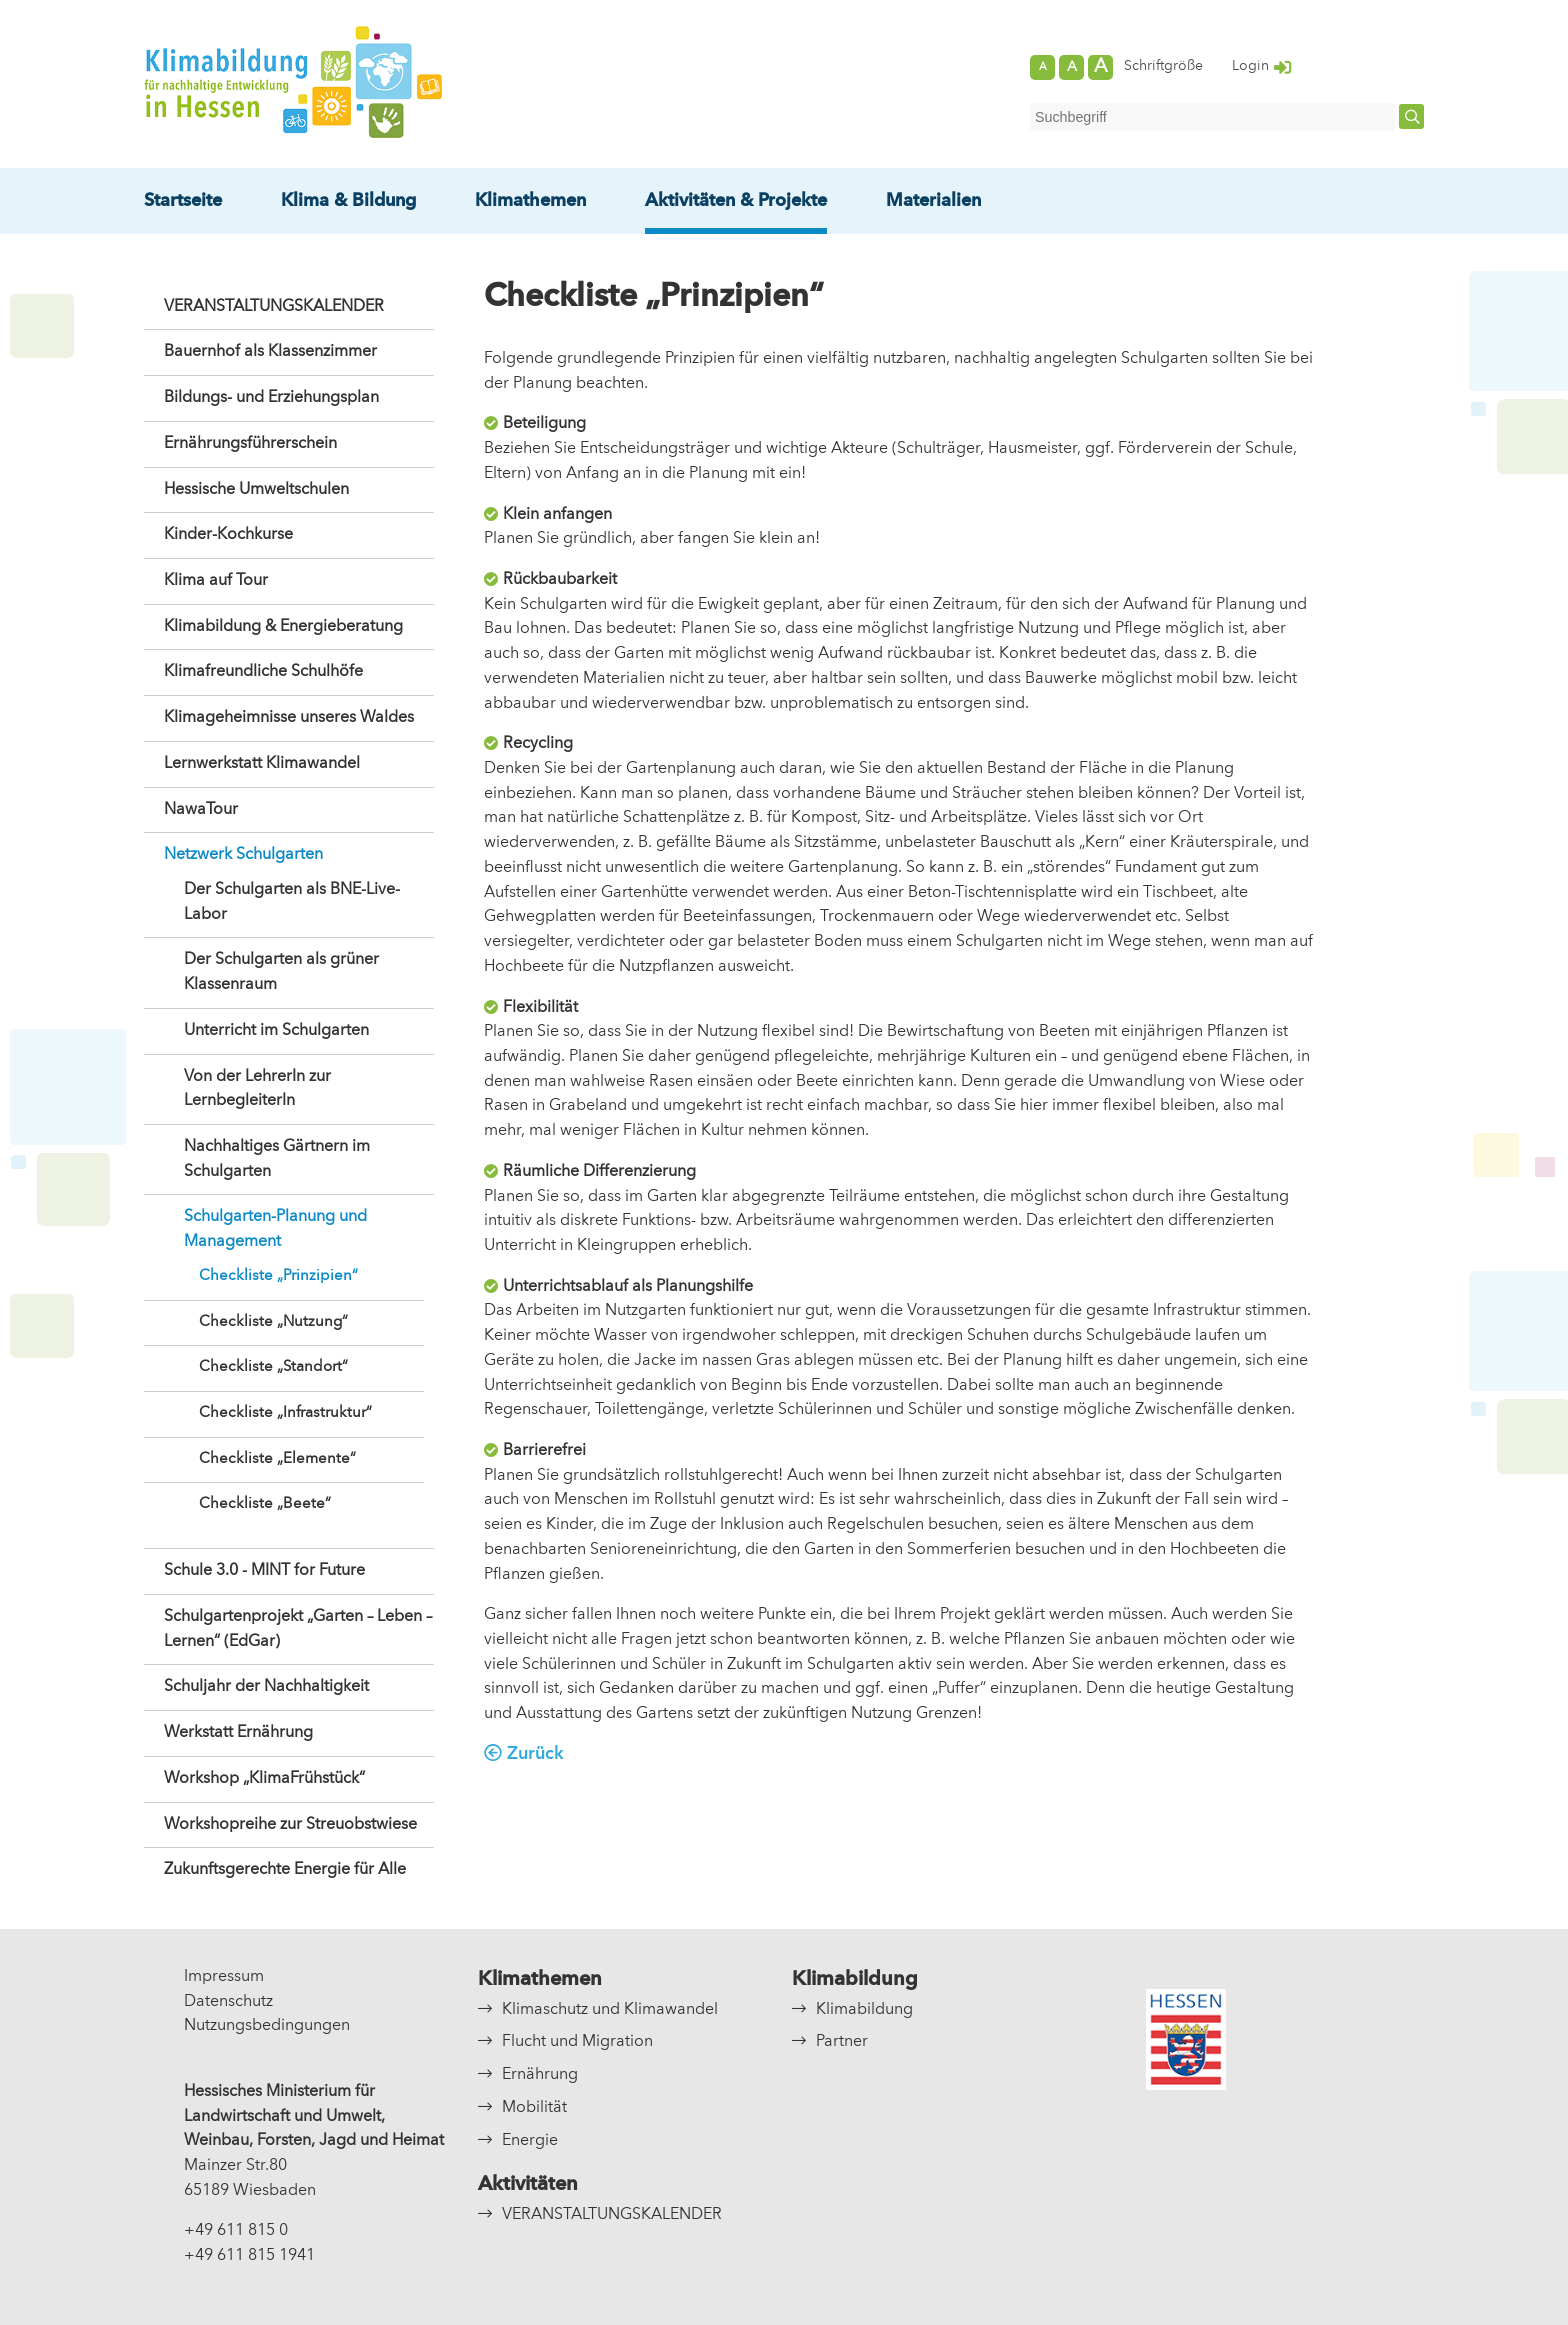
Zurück (535, 1754)
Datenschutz (228, 2002)
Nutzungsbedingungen (267, 2026)
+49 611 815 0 (236, 2231)
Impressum (224, 1977)
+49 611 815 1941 (249, 2256)
